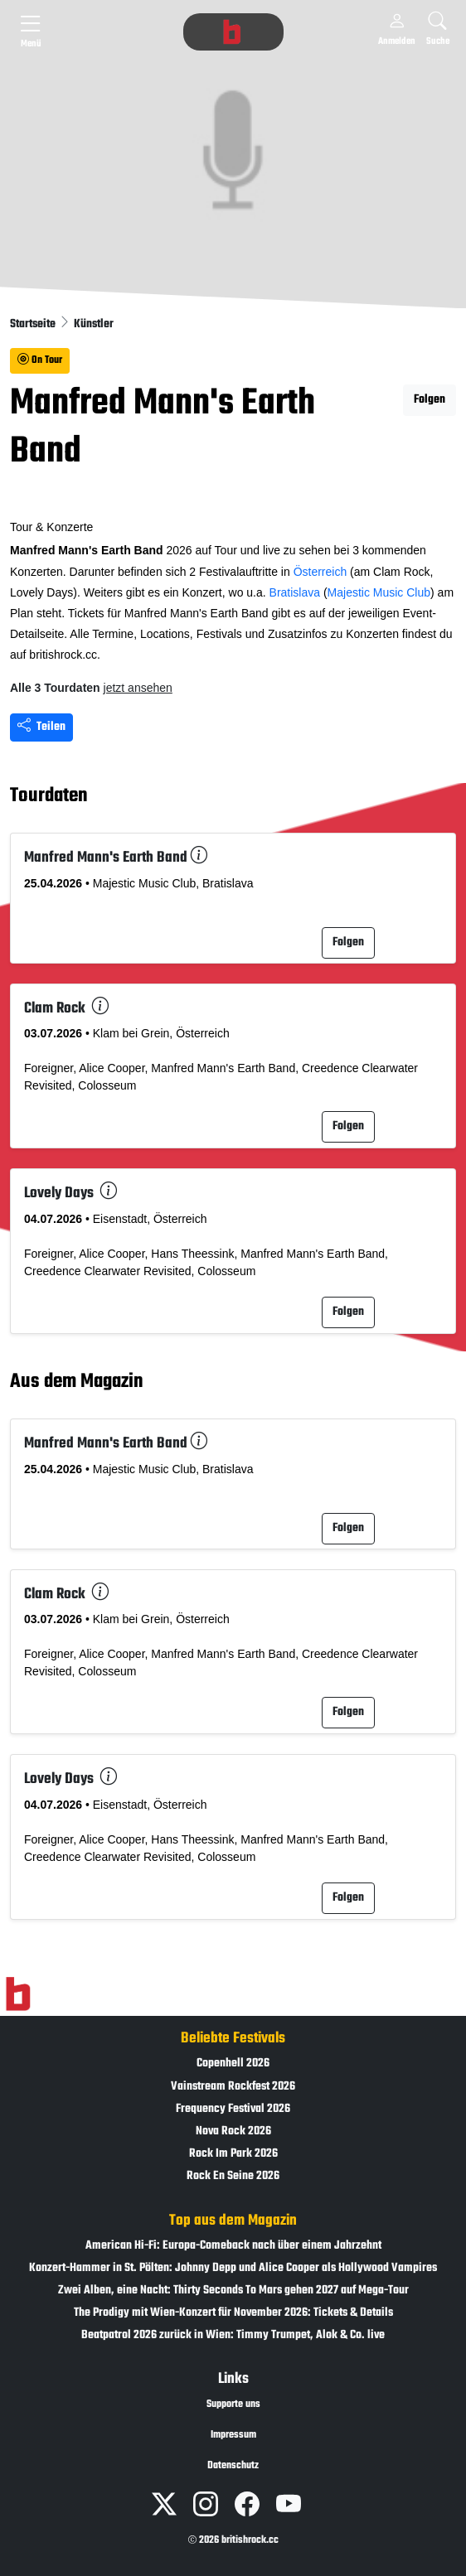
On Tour (39, 360)
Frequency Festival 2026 (233, 2109)
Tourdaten (49, 796)
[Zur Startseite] (18, 1994)
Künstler (94, 324)
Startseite (34, 324)
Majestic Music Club (379, 592)
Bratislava (294, 592)
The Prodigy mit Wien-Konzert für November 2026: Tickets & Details (233, 2312)
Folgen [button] (429, 399)
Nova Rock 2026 (233, 2131)
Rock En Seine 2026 (233, 2176)
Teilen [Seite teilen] (41, 727)
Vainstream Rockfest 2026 (233, 2086)
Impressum (233, 2435)
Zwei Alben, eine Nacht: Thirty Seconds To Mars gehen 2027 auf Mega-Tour (233, 2290)
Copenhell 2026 (233, 2063)
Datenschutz (233, 2466)
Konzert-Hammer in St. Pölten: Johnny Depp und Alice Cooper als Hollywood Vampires (233, 2268)
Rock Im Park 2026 (233, 2153)
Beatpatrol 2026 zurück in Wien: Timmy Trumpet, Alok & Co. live (233, 2335)
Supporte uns (233, 2404)
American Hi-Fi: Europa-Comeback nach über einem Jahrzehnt (233, 2245)
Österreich (320, 571)
